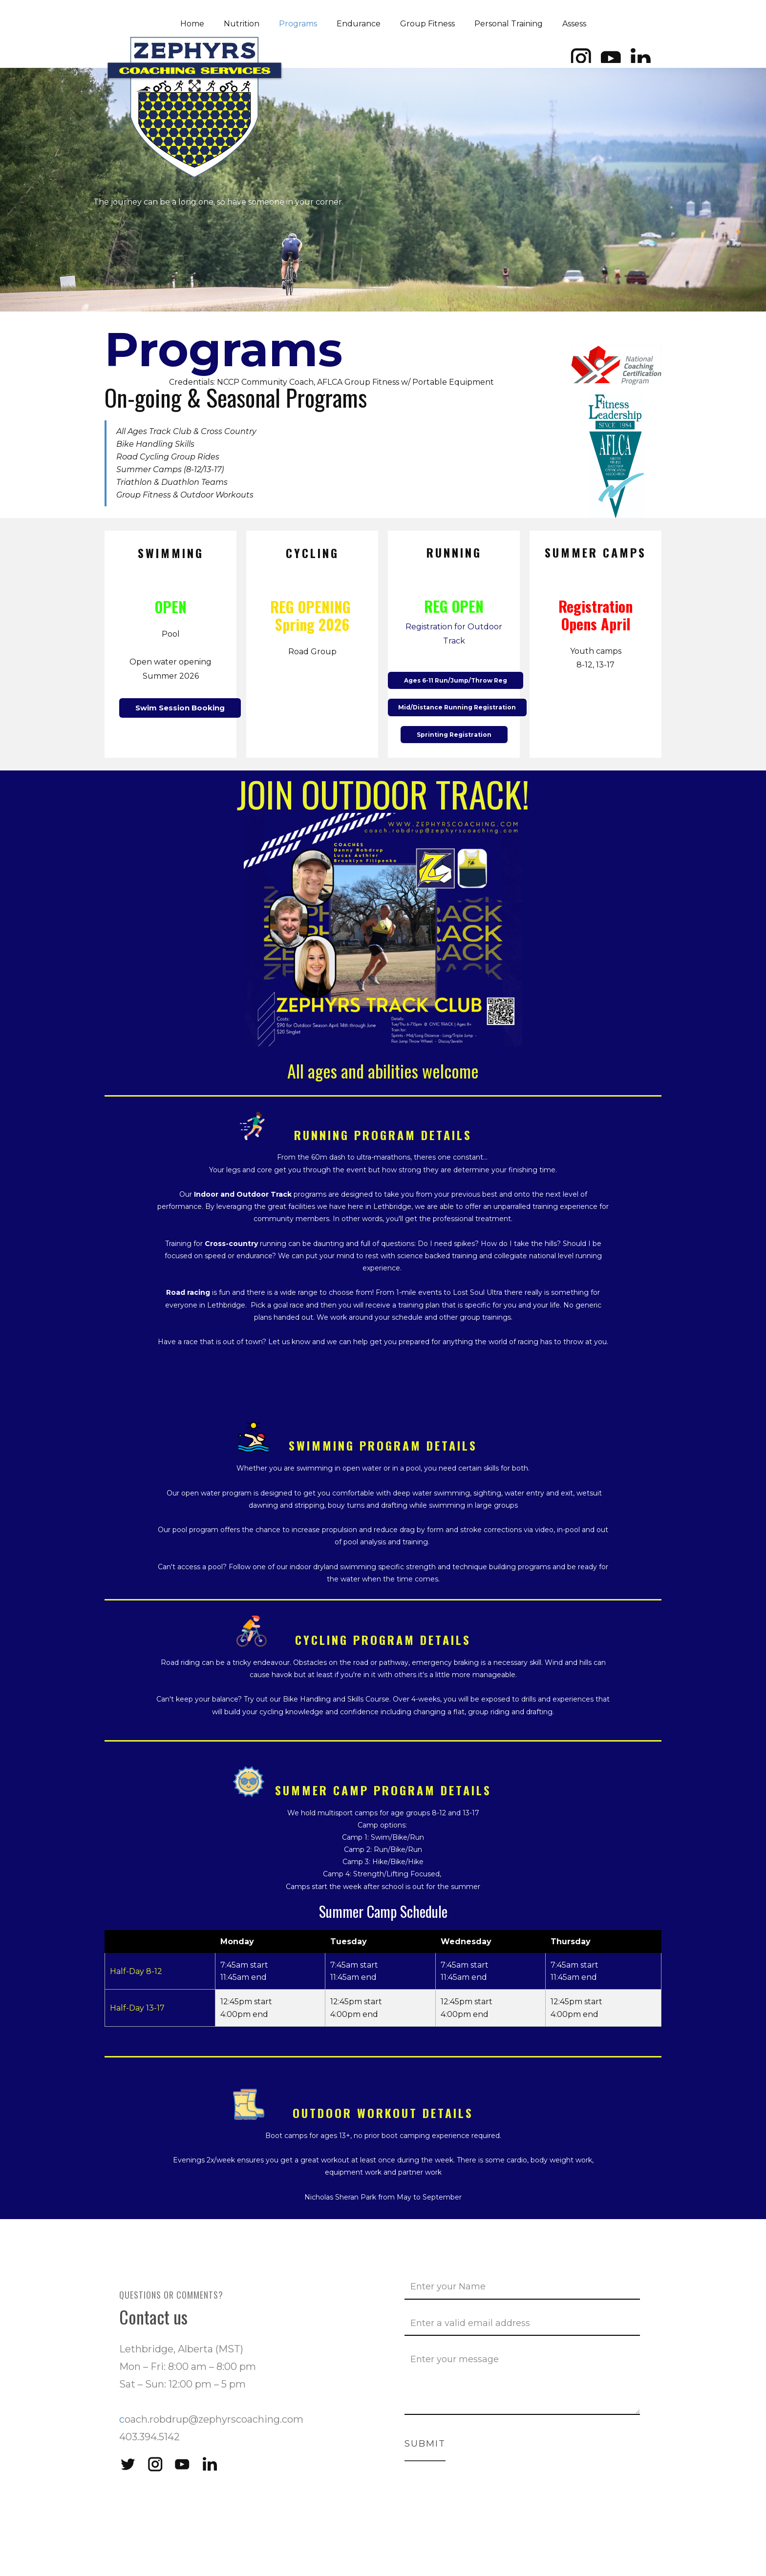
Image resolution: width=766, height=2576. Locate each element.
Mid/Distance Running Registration (457, 707)
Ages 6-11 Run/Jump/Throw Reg (455, 680)
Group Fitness (427, 23)
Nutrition (241, 23)
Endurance (359, 23)
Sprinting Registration (454, 734)
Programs (298, 23)
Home (192, 23)
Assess (574, 23)
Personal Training (508, 23)
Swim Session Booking (180, 707)
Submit (425, 2443)
